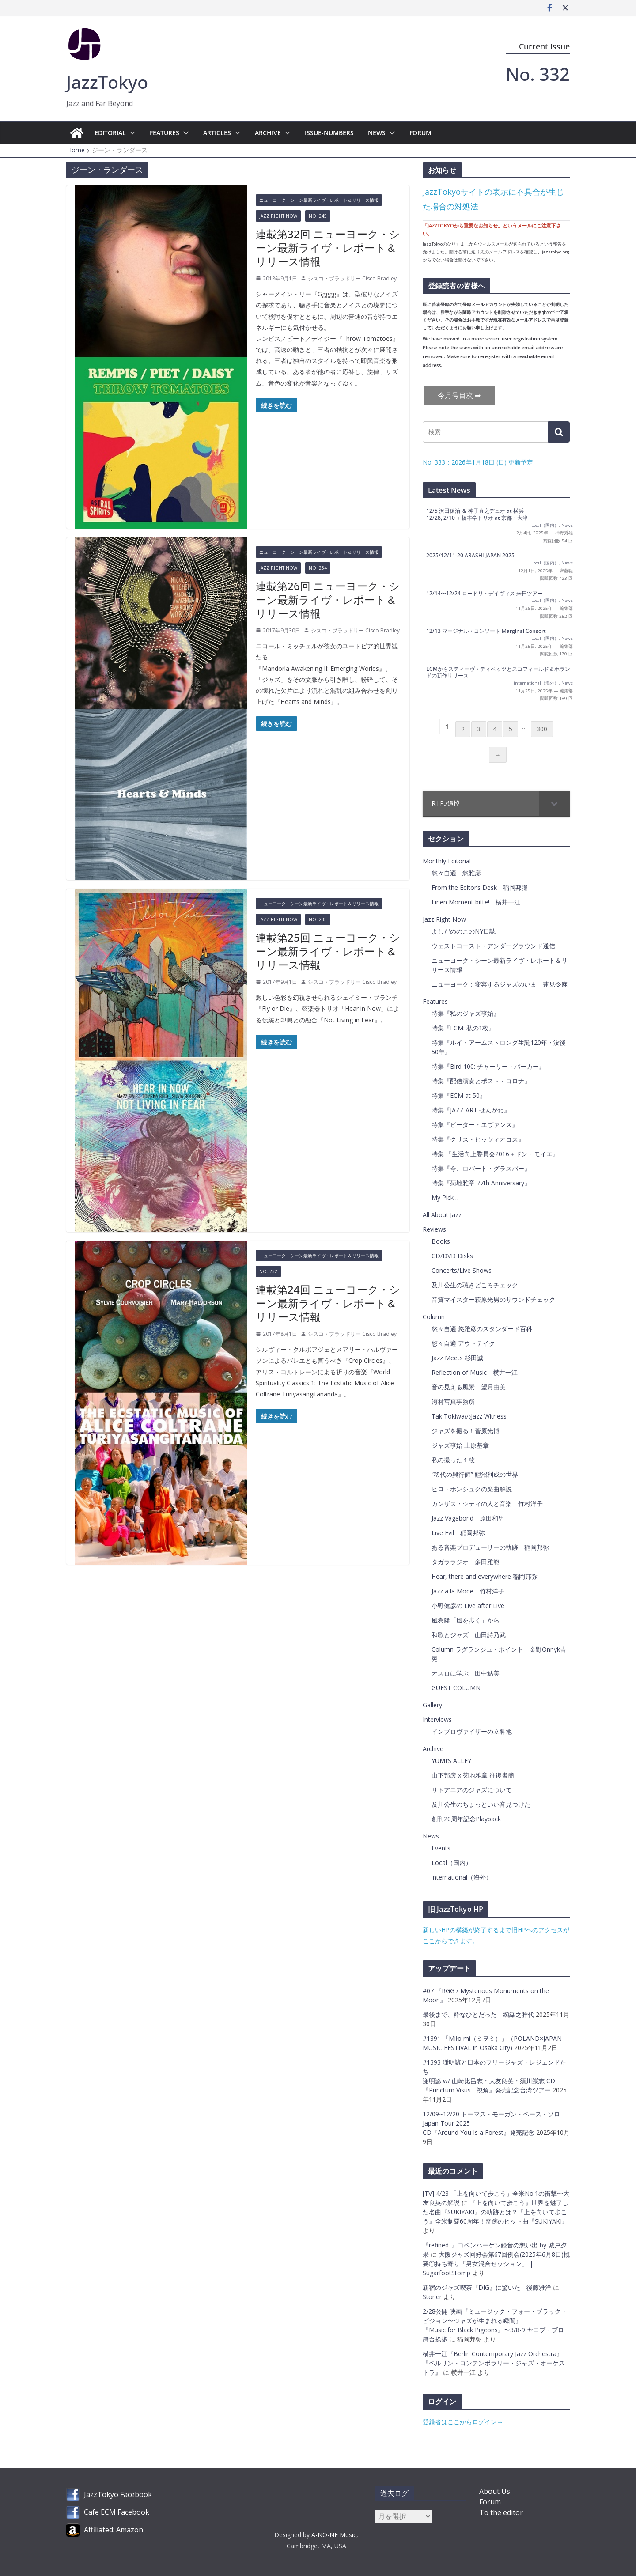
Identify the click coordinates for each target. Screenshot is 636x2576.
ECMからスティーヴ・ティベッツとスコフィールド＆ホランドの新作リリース (498, 672)
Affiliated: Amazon (113, 2529)
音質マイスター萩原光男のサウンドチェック (493, 1299)
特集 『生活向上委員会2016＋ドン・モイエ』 (495, 1154)
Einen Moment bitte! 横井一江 (476, 902)
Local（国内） (545, 525)
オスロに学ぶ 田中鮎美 (466, 1673)
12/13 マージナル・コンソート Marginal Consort (486, 631)
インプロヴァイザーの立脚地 (472, 1731)
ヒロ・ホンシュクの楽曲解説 (472, 1489)
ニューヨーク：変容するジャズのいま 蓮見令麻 (500, 984)
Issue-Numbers (329, 133)
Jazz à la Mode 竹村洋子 (468, 1591)
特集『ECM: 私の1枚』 (463, 1028)
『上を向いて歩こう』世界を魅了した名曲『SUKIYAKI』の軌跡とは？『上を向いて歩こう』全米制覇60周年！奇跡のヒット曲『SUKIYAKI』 (495, 2211)
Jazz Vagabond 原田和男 (468, 1518)
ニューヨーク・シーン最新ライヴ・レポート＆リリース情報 (319, 200)
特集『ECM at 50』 (459, 1095)
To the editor (501, 2512)
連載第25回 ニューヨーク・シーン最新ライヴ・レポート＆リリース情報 (328, 951)
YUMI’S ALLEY (451, 1760)
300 (542, 729)
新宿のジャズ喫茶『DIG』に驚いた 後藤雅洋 (487, 2287)
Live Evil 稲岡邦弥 (458, 1532)
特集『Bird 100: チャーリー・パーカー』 (488, 1066)
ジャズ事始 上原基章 (460, 1445)
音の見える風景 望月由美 (469, 1387)
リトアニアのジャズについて (472, 1789)
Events (441, 1848)
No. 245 (318, 216)
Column (434, 1317)
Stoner (432, 2296)
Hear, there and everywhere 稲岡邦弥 (485, 1576)
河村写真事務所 (453, 1401)
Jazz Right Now (278, 216)
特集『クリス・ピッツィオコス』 (478, 1139)
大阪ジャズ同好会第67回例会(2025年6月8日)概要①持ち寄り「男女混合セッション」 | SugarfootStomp (496, 2263)
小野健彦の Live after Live (468, 1605)
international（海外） (536, 683)
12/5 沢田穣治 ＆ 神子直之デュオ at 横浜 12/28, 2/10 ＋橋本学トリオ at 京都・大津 (477, 514)
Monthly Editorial (447, 861)
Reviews (434, 1229)
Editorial (110, 133)
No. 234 (318, 568)
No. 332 (538, 74)
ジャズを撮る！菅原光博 (466, 1430)
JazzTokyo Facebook (118, 2494)
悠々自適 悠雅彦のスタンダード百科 (482, 1328)
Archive (268, 133)
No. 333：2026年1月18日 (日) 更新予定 (478, 462)
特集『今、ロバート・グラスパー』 (481, 1168)
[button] (131, 133)
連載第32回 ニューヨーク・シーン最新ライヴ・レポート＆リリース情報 (328, 248)
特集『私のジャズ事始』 (466, 1013)
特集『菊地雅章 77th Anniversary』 (481, 1183)
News (377, 133)
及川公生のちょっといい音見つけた (481, 1804)
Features (164, 133)
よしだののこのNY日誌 (464, 931)
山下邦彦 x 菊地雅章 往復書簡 (473, 1775)
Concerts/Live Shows (462, 1270)
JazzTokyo (107, 82)
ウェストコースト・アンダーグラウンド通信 (493, 946)
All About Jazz (442, 1214)
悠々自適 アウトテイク (463, 1343)
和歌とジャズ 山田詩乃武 (469, 1634)
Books (441, 1241)
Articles (217, 133)
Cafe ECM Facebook (116, 2512)
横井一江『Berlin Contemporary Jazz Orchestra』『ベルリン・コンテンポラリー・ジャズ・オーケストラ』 (494, 2362)
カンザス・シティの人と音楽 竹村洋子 (487, 1503)
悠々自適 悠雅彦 (456, 873)
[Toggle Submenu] (554, 803)
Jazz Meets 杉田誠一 (460, 1358)
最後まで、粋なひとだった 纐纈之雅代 (479, 2014)
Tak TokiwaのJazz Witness (469, 1416)
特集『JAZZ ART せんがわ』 (471, 1110)
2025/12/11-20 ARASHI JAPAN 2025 (470, 555)
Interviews (437, 1719)
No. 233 (318, 919)
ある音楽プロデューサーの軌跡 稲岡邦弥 (490, 1547)
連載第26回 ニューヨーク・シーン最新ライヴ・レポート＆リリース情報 (328, 599)
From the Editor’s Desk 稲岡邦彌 (480, 887)
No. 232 (268, 1271)
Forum (420, 133)
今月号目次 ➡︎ (459, 395)
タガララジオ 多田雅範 (466, 1562)
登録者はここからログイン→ (463, 2421)
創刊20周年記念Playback (466, 1819)
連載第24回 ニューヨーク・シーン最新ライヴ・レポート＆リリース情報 (328, 1303)
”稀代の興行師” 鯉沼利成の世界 (475, 1474)
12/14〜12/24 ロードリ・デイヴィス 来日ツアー (484, 593)
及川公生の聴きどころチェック (475, 1285)
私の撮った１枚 (453, 1460)
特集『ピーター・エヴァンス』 (475, 1124)
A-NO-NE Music (333, 2535)
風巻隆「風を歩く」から (466, 1620)
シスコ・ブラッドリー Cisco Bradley (352, 278)
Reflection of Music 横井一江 (475, 1372)
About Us (494, 2491)
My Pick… (445, 1197)
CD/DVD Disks (452, 1256)
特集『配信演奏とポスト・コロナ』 (481, 1081)
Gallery (432, 1705)
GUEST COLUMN (456, 1687)
